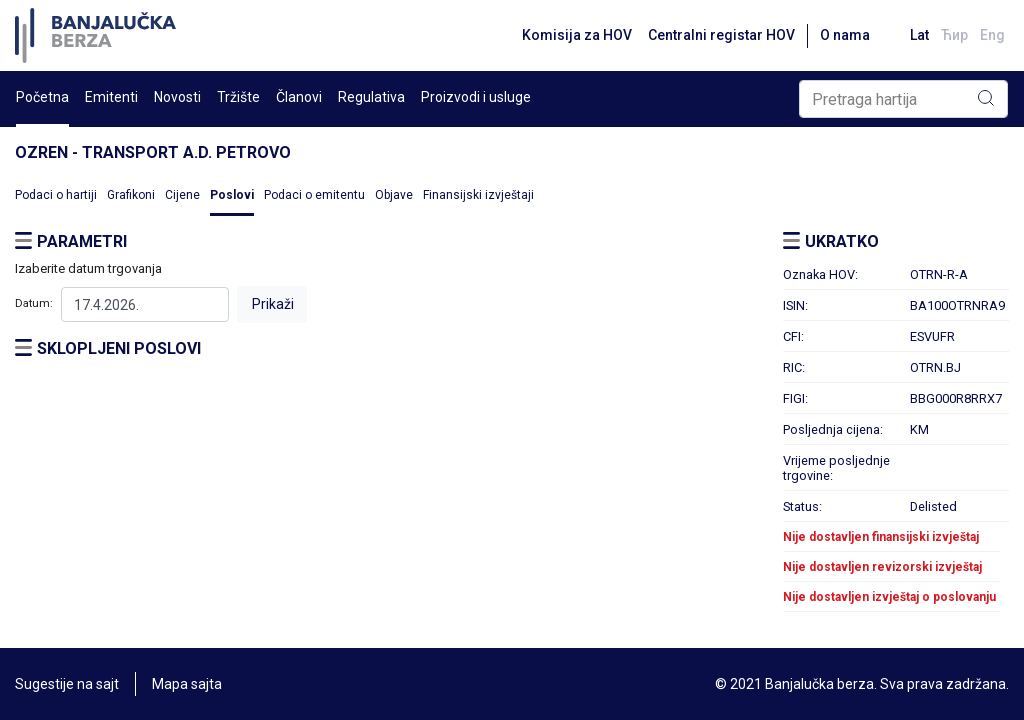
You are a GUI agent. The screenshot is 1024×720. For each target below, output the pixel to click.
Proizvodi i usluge (476, 97)
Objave (394, 195)
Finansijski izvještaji (478, 195)
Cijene (182, 195)
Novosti (177, 97)
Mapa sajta (187, 684)
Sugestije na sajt (67, 684)
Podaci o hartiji (56, 195)
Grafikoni (131, 195)
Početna (42, 97)
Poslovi (232, 195)
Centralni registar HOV (721, 35)
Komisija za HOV (577, 35)
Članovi (299, 97)
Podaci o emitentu (314, 195)
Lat (919, 35)
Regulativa (371, 97)
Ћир (954, 35)
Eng (992, 35)
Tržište (238, 97)
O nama (845, 35)
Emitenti (111, 97)
